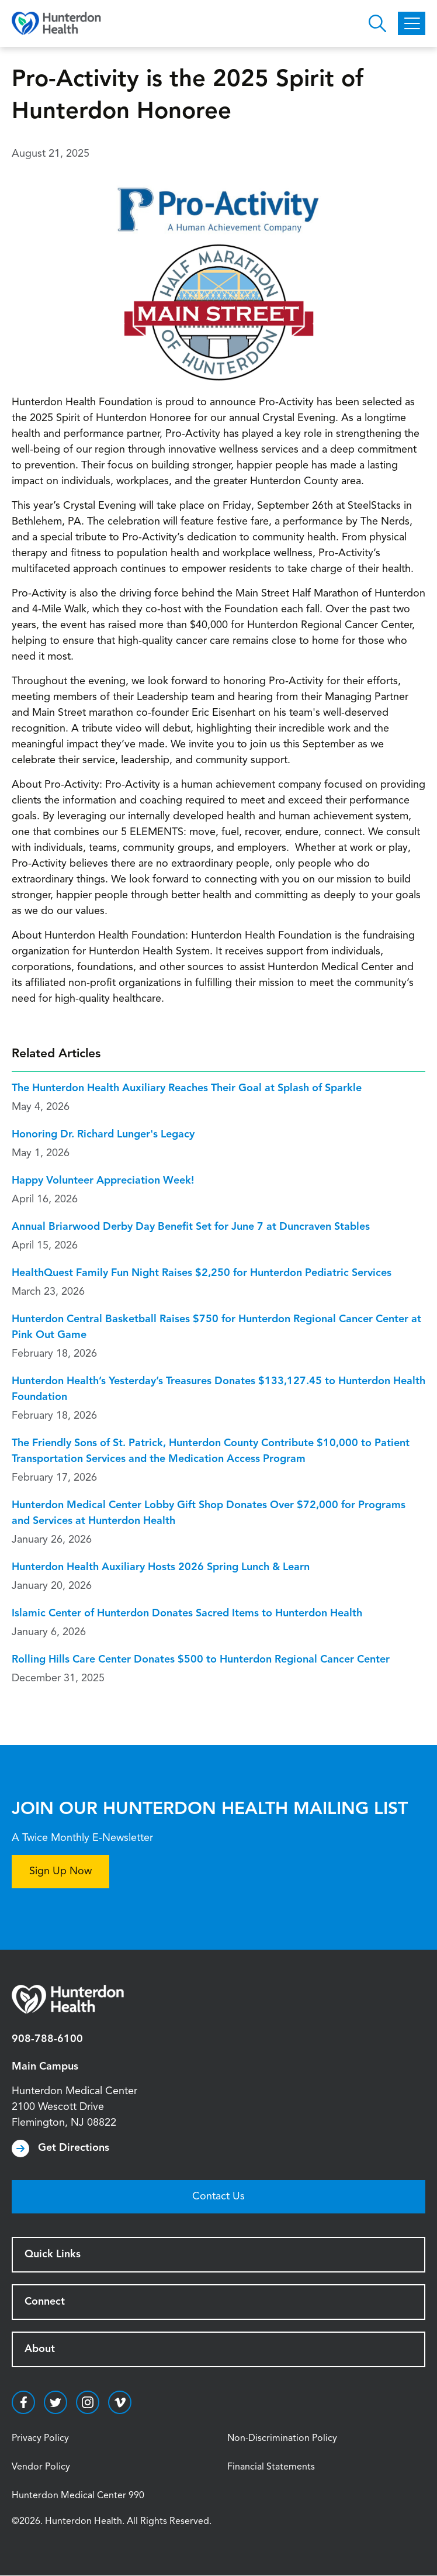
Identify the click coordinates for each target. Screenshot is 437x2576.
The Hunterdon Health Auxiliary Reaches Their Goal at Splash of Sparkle (187, 1088)
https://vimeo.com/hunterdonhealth (119, 2402)
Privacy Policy (40, 2438)
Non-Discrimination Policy (282, 2438)
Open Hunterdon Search (377, 23)
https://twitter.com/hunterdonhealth (55, 2402)
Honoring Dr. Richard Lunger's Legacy (103, 1134)
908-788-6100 (47, 2039)
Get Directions (73, 2148)
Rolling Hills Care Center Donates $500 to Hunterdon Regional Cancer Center (201, 1659)
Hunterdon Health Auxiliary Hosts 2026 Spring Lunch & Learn (161, 1567)
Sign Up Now (60, 1871)
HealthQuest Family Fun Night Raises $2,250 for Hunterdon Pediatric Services (201, 1273)
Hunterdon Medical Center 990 (78, 2496)
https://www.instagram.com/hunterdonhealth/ (87, 2402)
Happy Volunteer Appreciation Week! (103, 1180)
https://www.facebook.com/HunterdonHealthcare (23, 2402)
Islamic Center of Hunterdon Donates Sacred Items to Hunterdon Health (187, 1613)
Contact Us (218, 2196)
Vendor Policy (41, 2467)
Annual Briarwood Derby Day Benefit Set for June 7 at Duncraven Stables (191, 1227)
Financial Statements (271, 2467)
